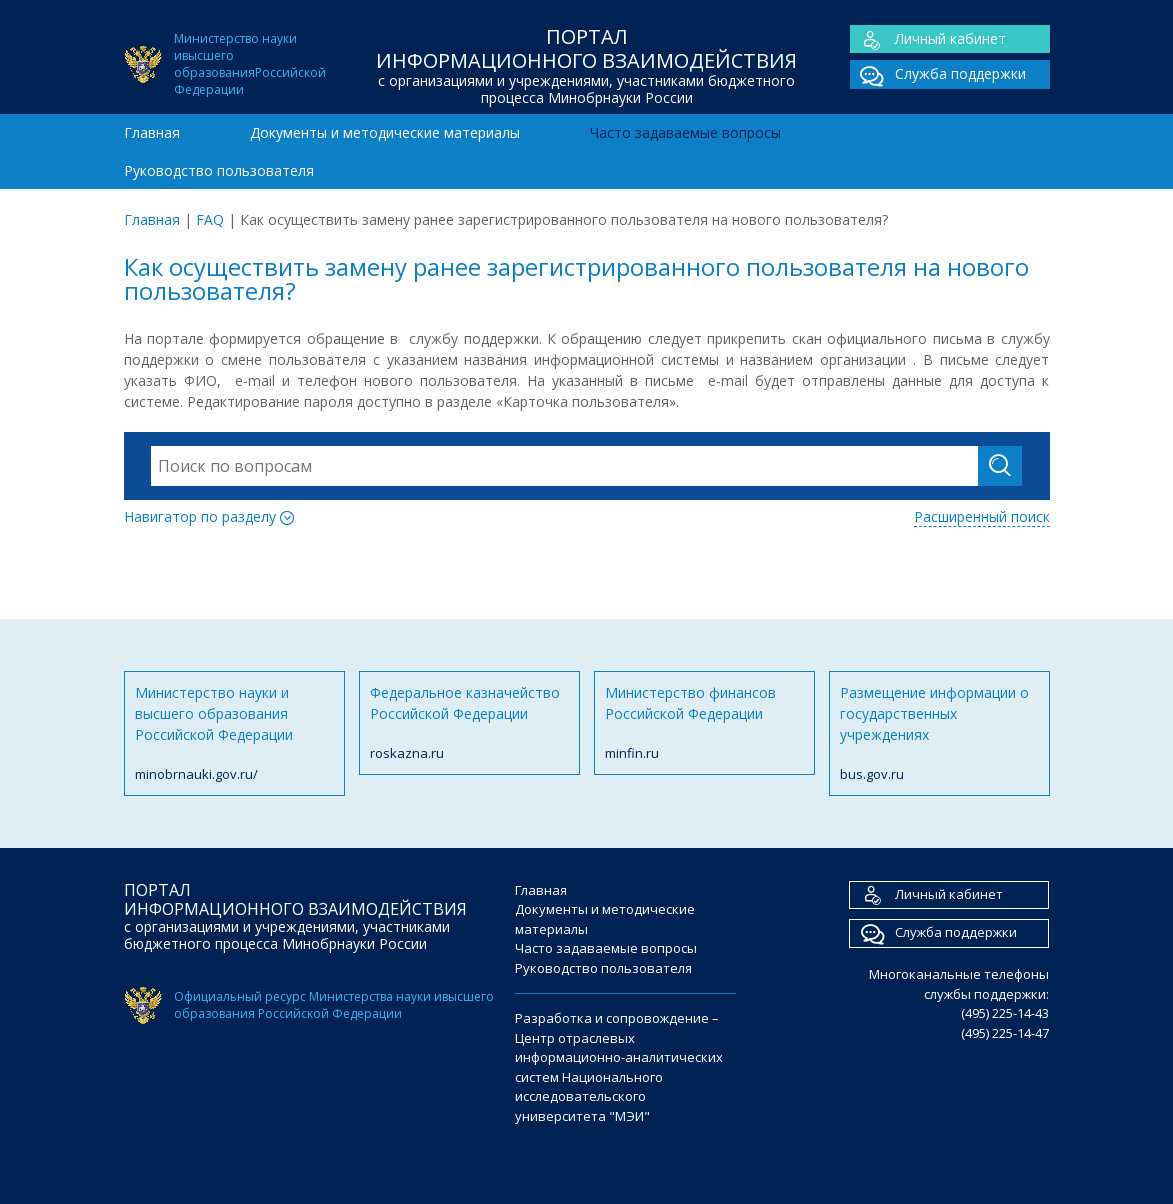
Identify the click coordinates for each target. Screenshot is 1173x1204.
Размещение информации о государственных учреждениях (939, 734)
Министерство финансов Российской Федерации (704, 723)
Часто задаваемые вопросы (685, 132)
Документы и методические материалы (385, 132)
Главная (152, 132)
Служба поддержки (938, 74)
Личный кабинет (928, 39)
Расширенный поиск (982, 516)
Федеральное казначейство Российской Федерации (469, 723)
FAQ (210, 219)
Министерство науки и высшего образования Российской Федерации (234, 734)
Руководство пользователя (219, 170)
